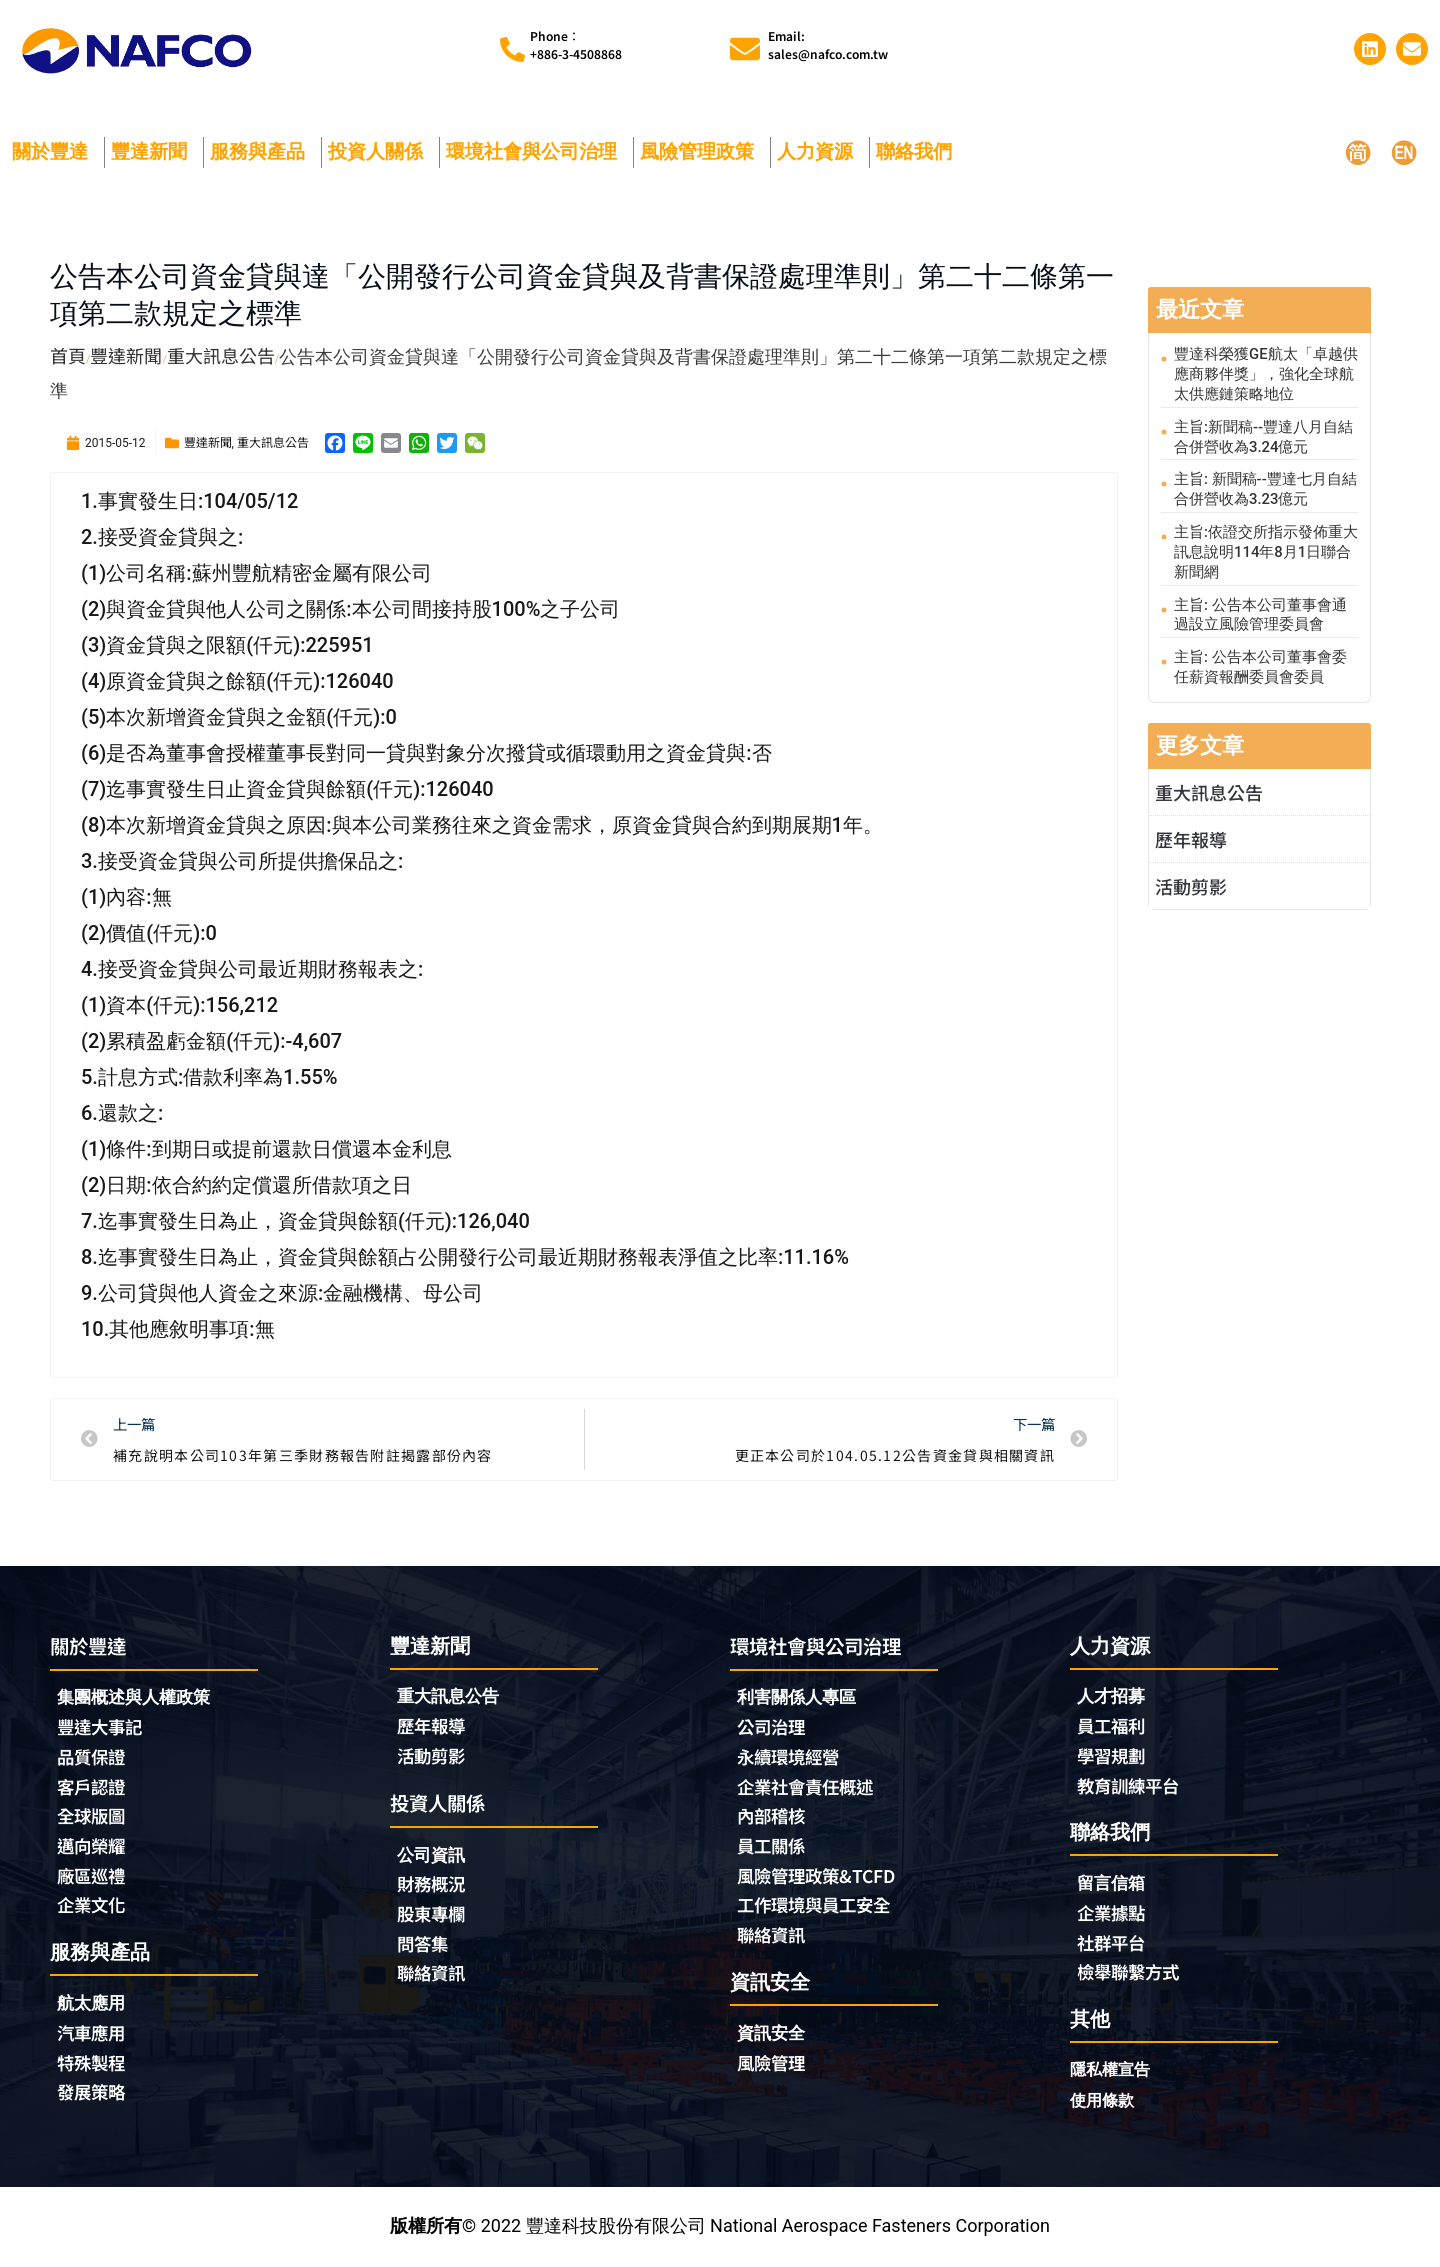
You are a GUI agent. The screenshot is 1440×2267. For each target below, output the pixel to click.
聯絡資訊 (433, 1976)
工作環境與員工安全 (818, 1908)
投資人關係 (380, 151)
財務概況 (438, 1886)
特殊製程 (93, 2066)
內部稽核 (773, 1818)
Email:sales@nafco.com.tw (828, 44)
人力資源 (820, 151)
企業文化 (93, 1908)
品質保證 (93, 1758)
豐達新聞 (154, 151)
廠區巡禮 (93, 1878)
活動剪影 (1191, 881)
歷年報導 (1191, 834)
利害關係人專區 (800, 1697)
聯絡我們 (919, 151)
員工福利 (1113, 1727)
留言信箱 (1113, 1884)
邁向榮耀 (93, 1848)
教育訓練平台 (1131, 1787)
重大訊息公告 (273, 441)
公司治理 (778, 1728)
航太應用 (98, 2005)
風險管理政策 (702, 151)
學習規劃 (1113, 1757)
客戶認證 (93, 1788)
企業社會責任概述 (809, 1788)
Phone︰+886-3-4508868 (576, 44)
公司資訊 (438, 1855)
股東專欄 (438, 1916)
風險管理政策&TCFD (820, 1878)
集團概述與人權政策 (138, 1697)
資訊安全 (773, 2035)
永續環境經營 (791, 1758)
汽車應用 (98, 2036)
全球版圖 (93, 1818)
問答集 (424, 1946)
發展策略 (93, 2096)
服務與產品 (262, 151)
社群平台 (1113, 1945)
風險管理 (773, 2066)
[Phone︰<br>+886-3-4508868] (512, 49)
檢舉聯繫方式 (1131, 1975)
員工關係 (773, 1848)
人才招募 (1113, 1696)
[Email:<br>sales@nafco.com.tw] (745, 49)
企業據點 (1113, 1915)
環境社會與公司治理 (536, 151)
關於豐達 (55, 151)
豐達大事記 (102, 1728)
